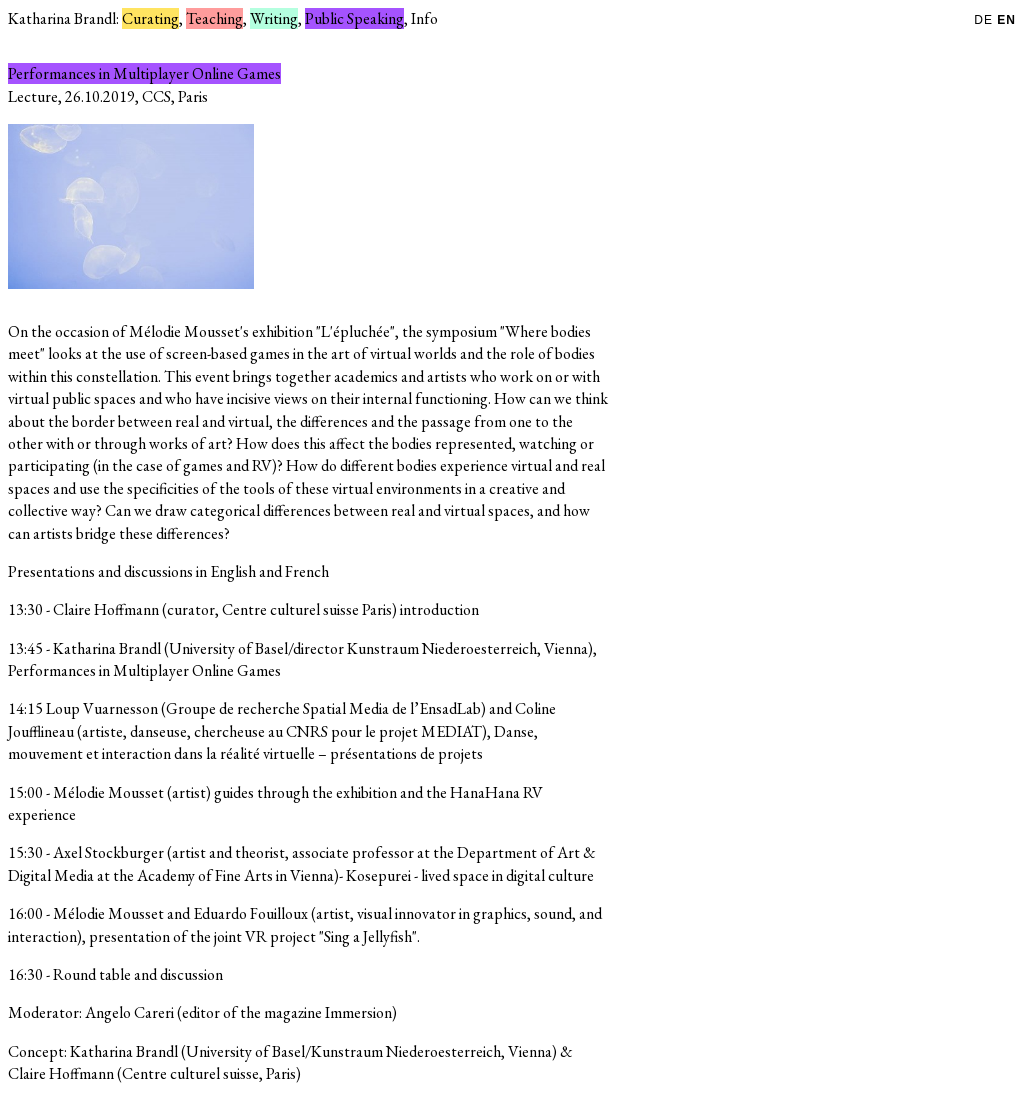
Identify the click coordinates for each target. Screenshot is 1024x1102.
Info (424, 18)
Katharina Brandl (62, 18)
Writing (274, 18)
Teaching (214, 18)
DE (985, 20)
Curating (150, 18)
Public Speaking (354, 18)
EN (1006, 20)
